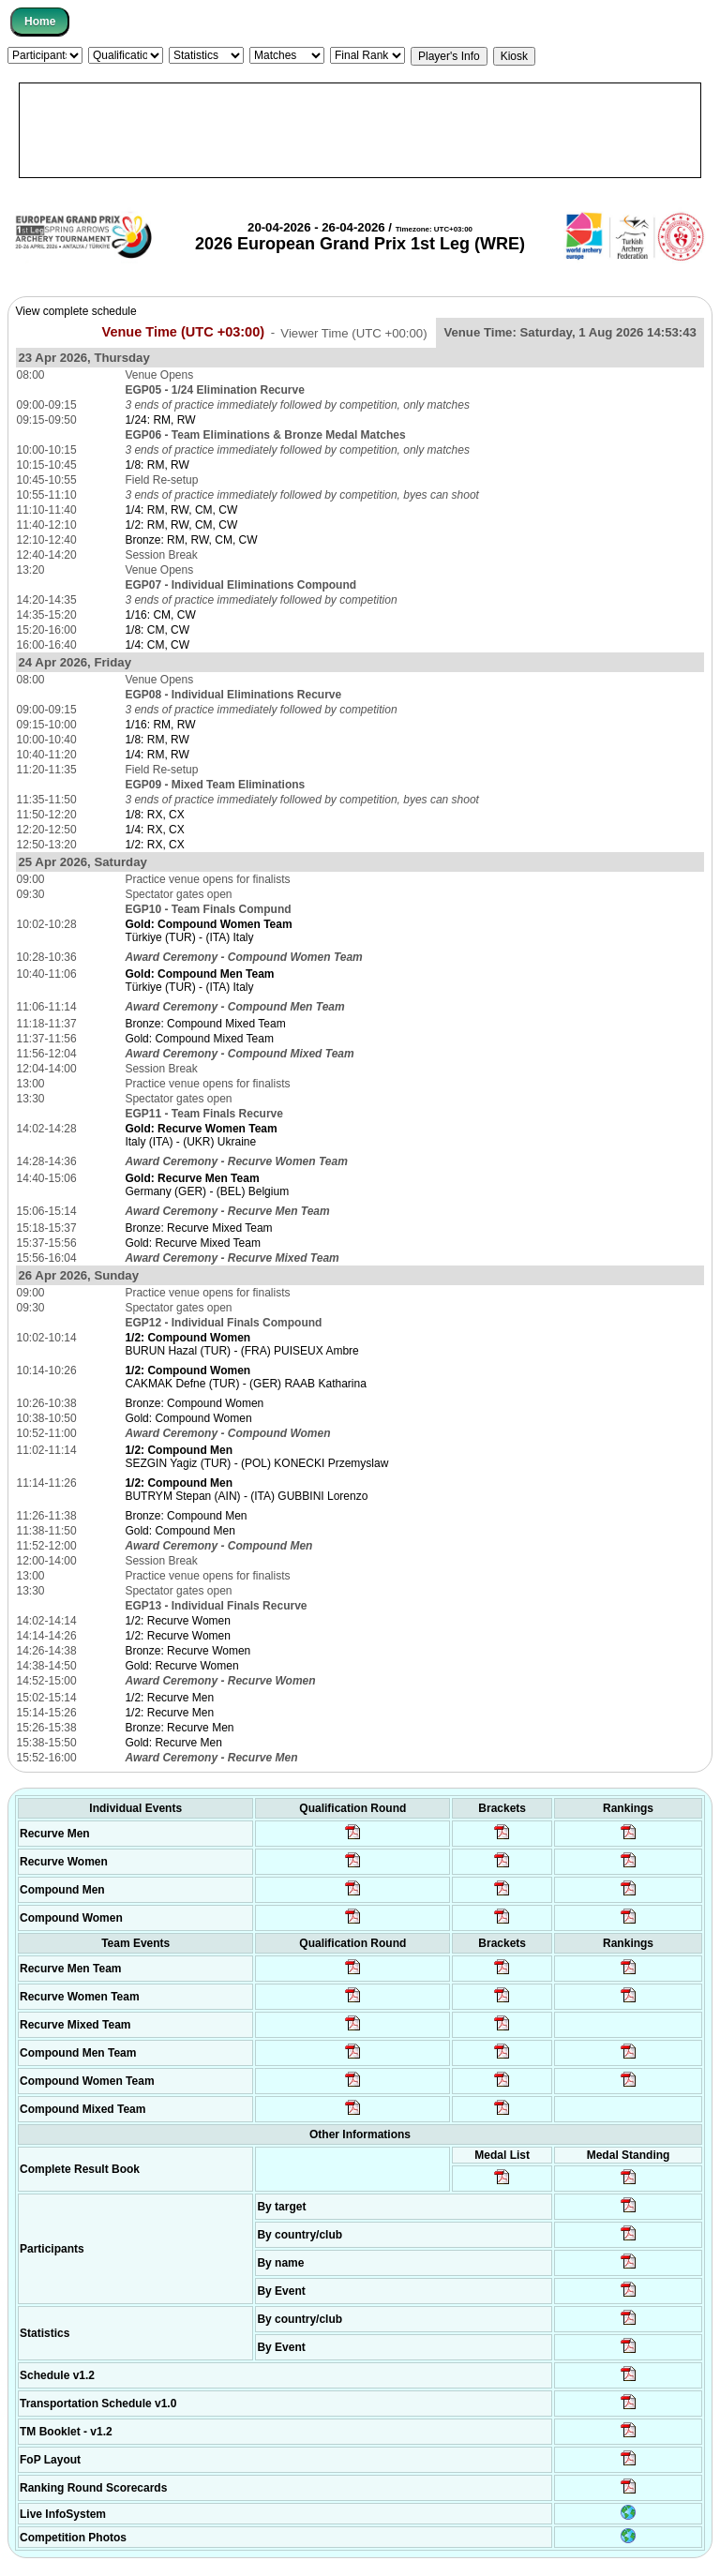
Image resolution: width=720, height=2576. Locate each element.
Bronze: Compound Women (194, 1403)
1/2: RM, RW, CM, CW (181, 525)
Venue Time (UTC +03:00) (183, 331)
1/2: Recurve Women (178, 1620)
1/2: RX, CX (154, 844)
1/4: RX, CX (154, 829)
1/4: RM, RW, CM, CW (181, 510)
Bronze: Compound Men (186, 1515)
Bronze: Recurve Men (179, 1727)
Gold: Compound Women (188, 1418)
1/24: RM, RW (160, 420)
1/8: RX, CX (154, 814)
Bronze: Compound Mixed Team (205, 1023)
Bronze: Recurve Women (187, 1650)
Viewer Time (353, 332)
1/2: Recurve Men (169, 1697)
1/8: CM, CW (157, 630)
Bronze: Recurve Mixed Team (198, 1228)
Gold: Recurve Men (173, 1742)
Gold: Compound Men (179, 1530)
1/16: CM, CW (160, 615)
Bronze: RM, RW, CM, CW (191, 540)
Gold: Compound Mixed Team (199, 1038)
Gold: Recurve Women (181, 1665)
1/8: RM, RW (156, 465)
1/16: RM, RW (160, 724)
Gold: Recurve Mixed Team (193, 1243)
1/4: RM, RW (156, 754)
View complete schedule (76, 311)
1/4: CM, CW (157, 644)
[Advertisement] (360, 130)
